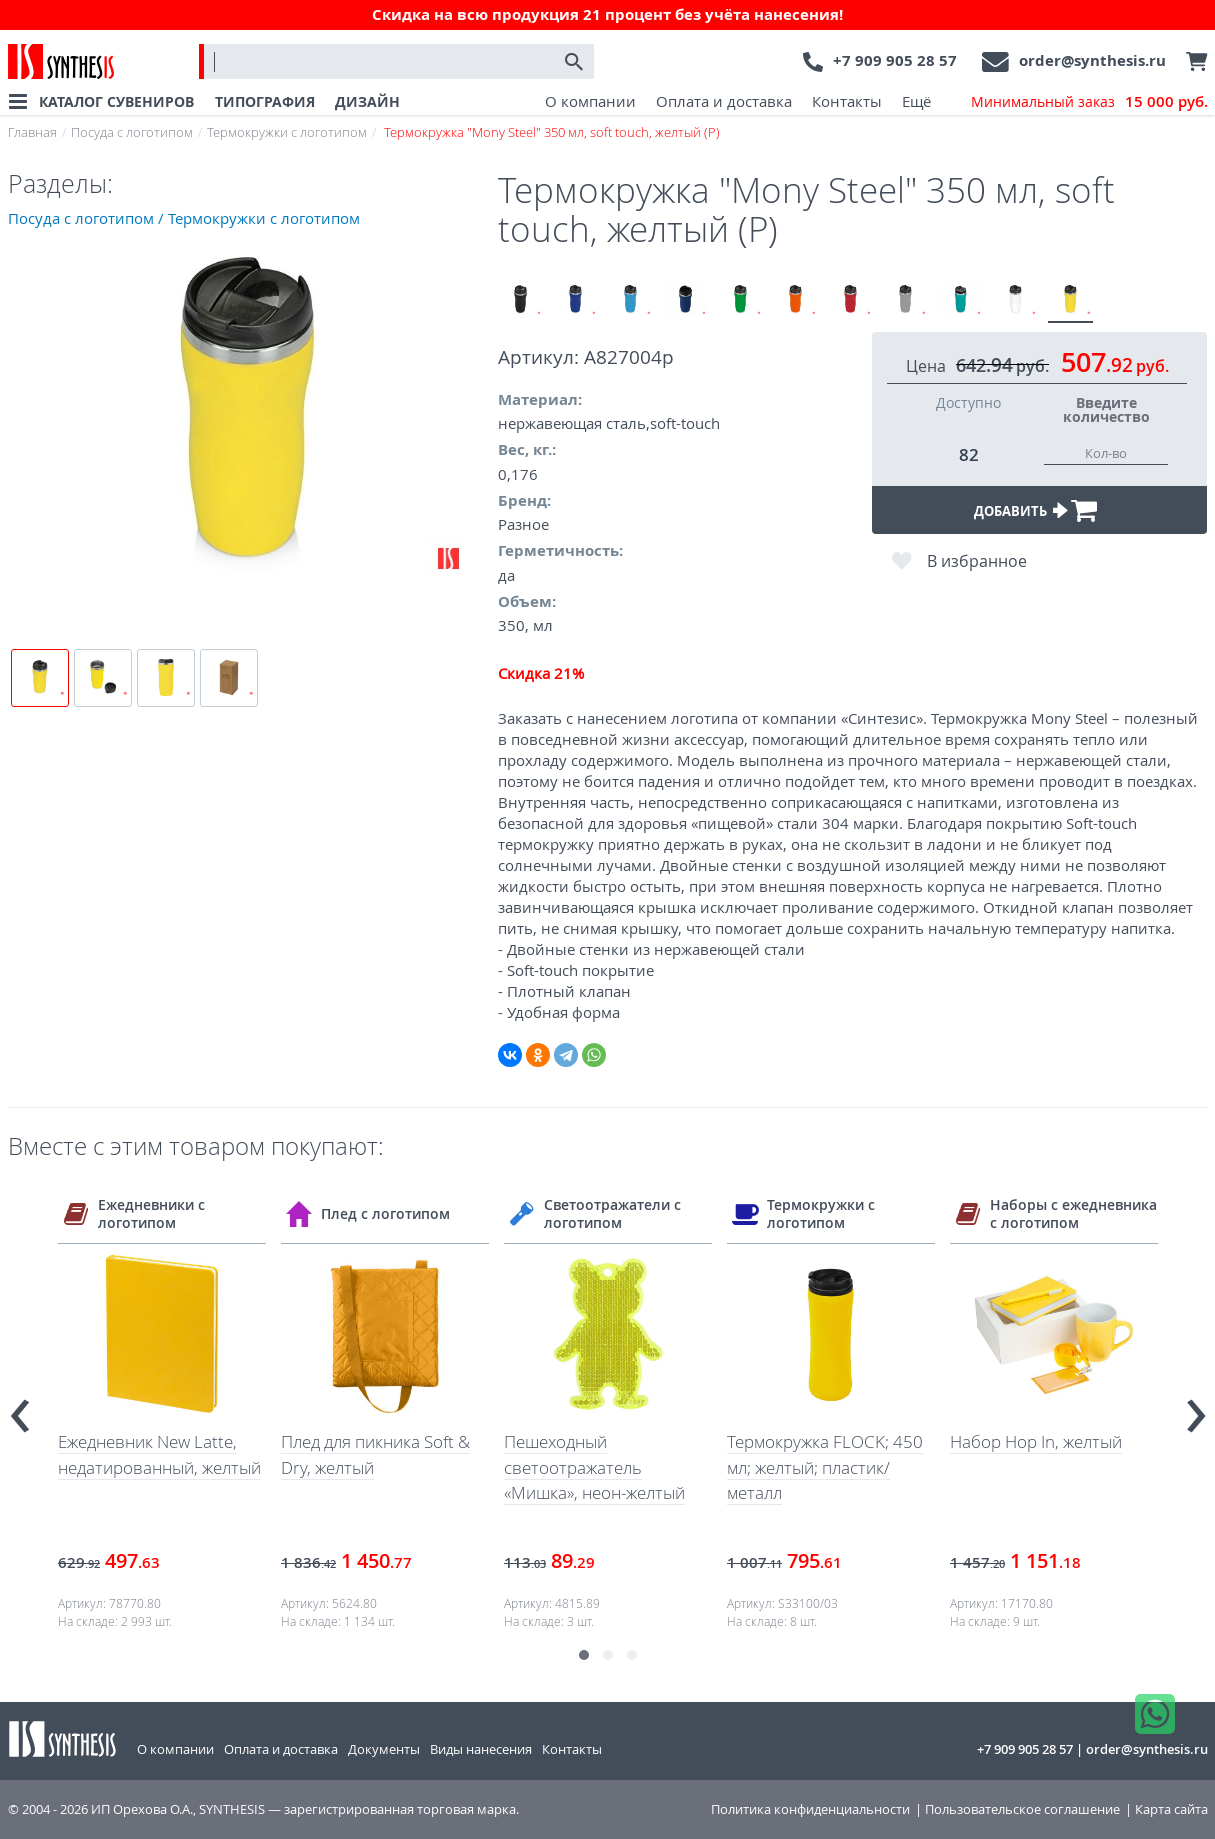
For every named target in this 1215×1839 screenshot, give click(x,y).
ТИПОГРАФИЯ (265, 101)
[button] (584, 1655)
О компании (590, 101)
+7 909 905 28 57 (895, 60)
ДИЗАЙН (367, 101)
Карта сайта (1171, 1809)
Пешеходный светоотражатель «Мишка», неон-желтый (594, 1467)
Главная (32, 132)
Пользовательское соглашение (1022, 1809)
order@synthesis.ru (1092, 60)
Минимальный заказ (1089, 102)
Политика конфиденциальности (810, 1809)
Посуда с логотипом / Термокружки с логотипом (184, 218)
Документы (384, 1749)
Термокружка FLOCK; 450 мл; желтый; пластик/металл (825, 1467)
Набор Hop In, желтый (1036, 1441)
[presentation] (20, 1407)
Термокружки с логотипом (287, 132)
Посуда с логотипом (132, 132)
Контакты (847, 101)
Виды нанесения (481, 1749)
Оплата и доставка (724, 101)
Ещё (916, 101)
